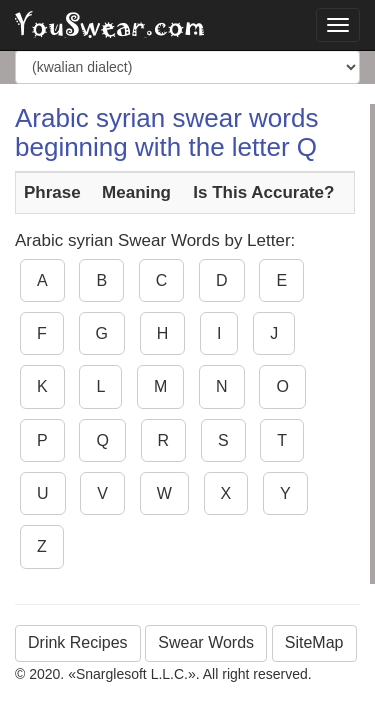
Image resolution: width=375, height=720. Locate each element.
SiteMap (314, 642)
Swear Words (206, 642)
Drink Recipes (78, 642)
